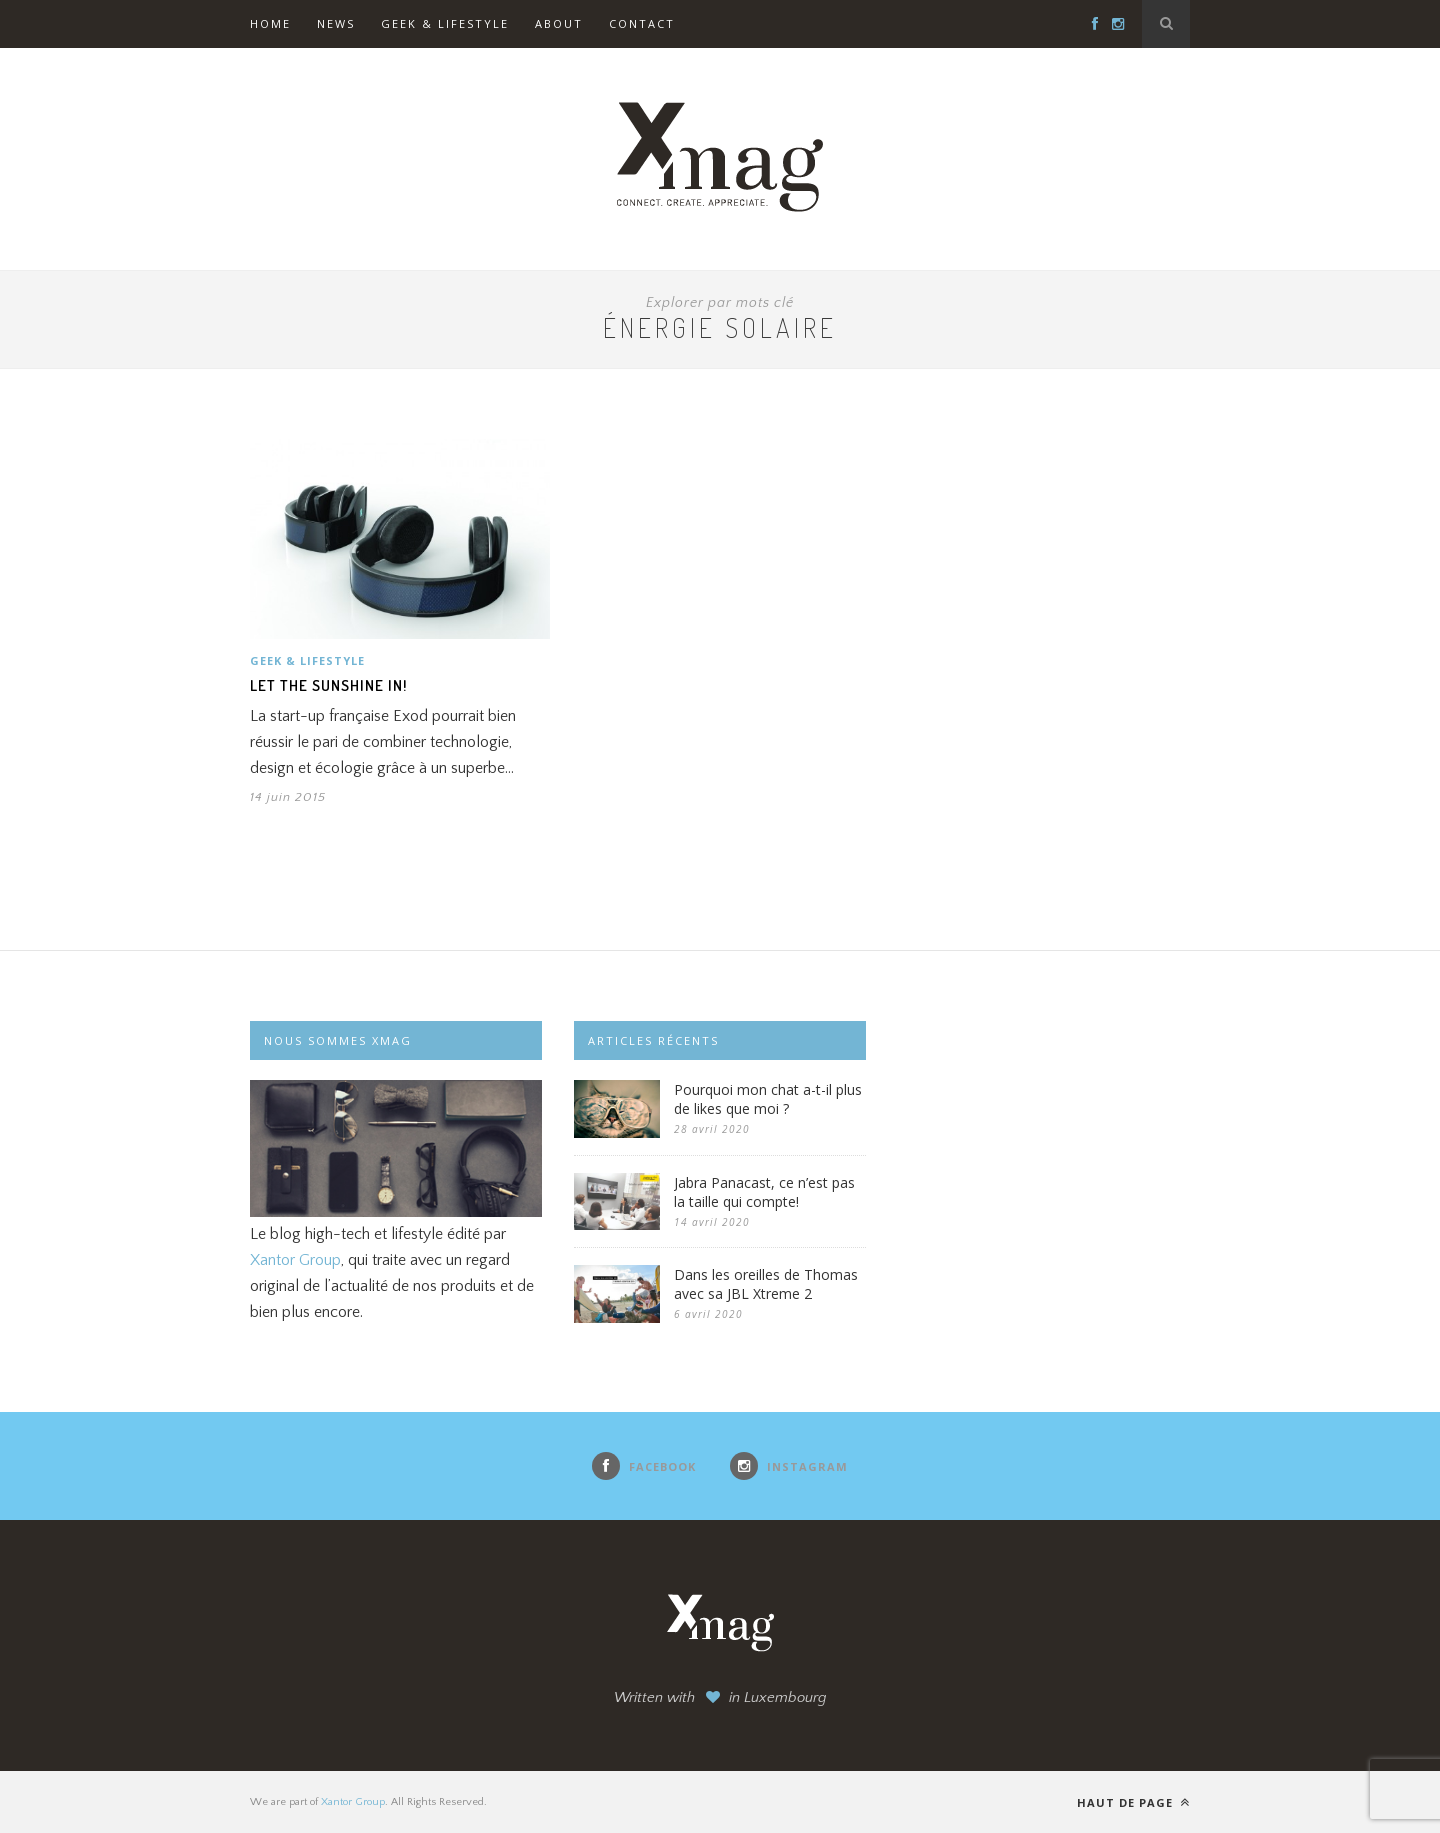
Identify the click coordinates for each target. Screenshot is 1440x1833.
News (336, 23)
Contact (642, 23)
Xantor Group (295, 1260)
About (559, 23)
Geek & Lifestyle (445, 23)
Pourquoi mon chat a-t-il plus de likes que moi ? (768, 1099)
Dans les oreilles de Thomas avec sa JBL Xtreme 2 (766, 1284)
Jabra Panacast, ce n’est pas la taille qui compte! (764, 1192)
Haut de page (1133, 1802)
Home (270, 23)
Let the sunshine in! (328, 685)
